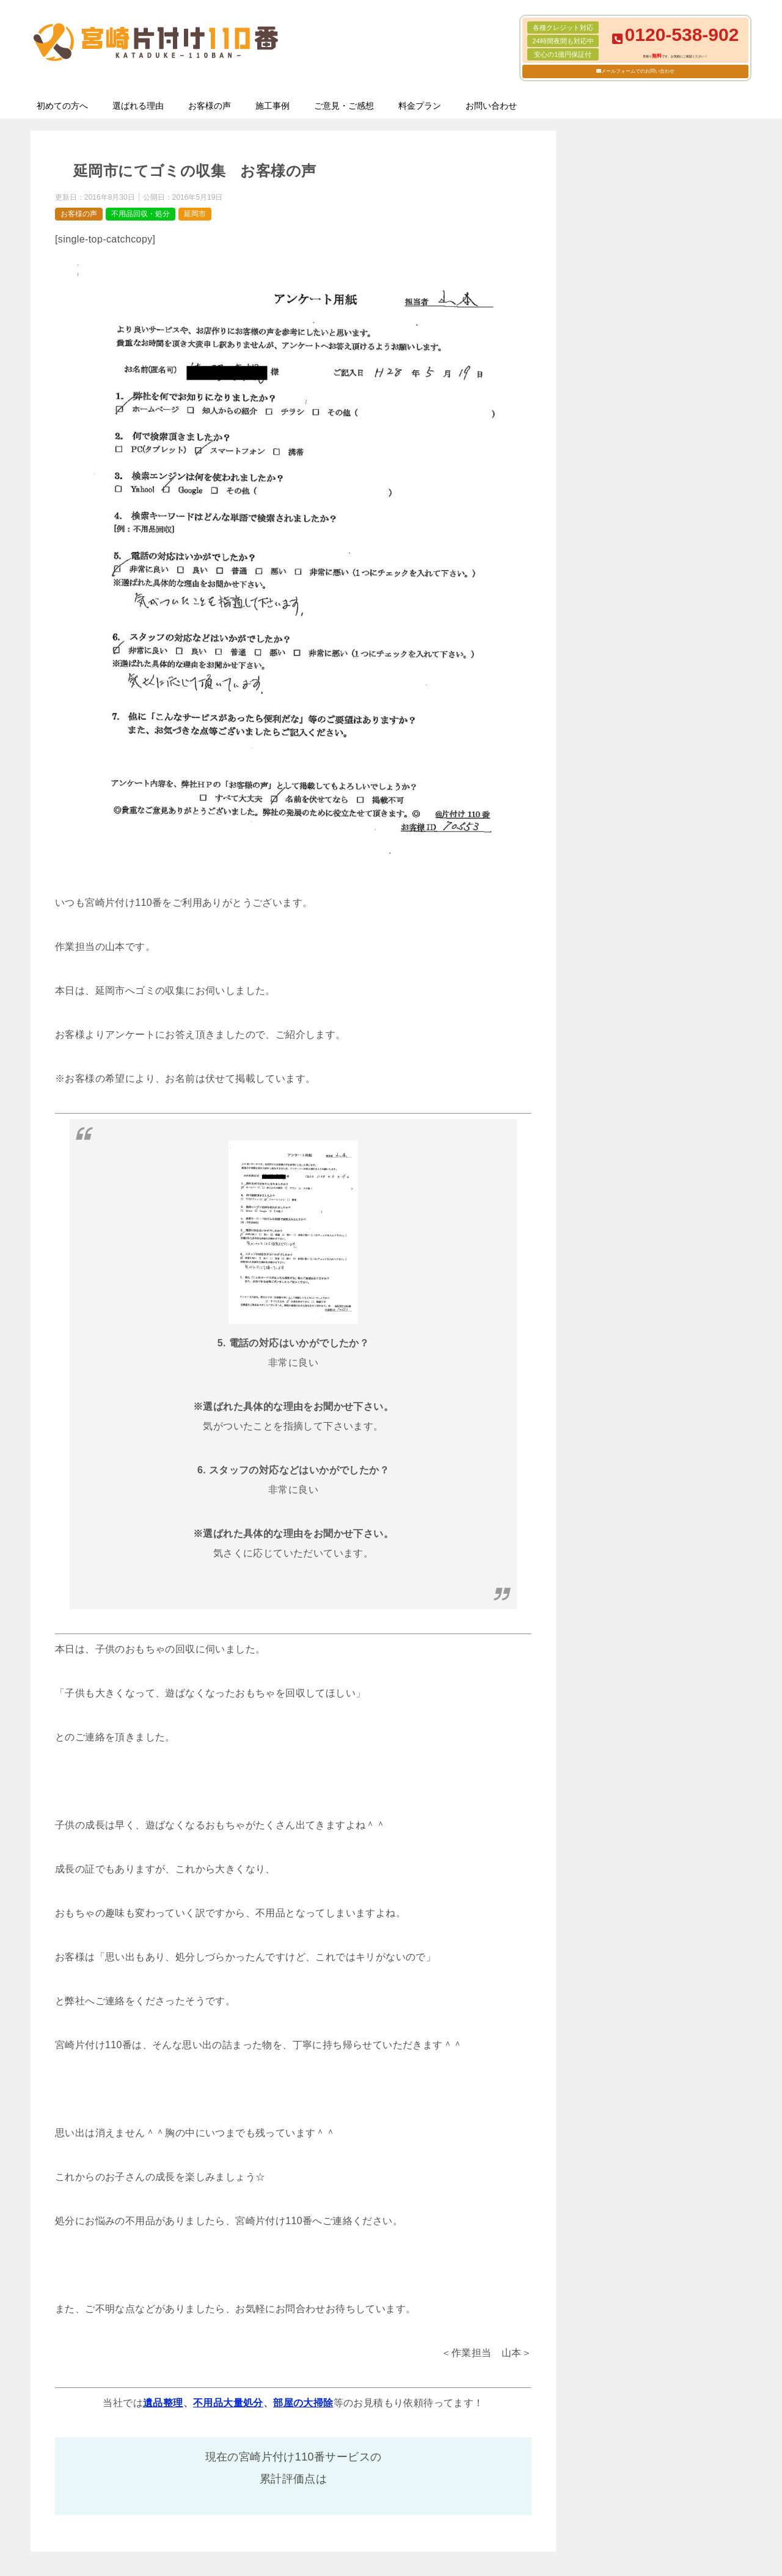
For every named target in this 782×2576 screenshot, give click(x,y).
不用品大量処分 (228, 2403)
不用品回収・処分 (140, 214)
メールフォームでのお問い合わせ (637, 71)
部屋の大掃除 (303, 2403)
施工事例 (272, 106)
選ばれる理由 (138, 106)
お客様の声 (209, 106)
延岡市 (195, 214)
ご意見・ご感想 (344, 106)
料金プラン (419, 106)
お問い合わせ (491, 106)
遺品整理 (163, 2403)
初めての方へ (62, 106)
